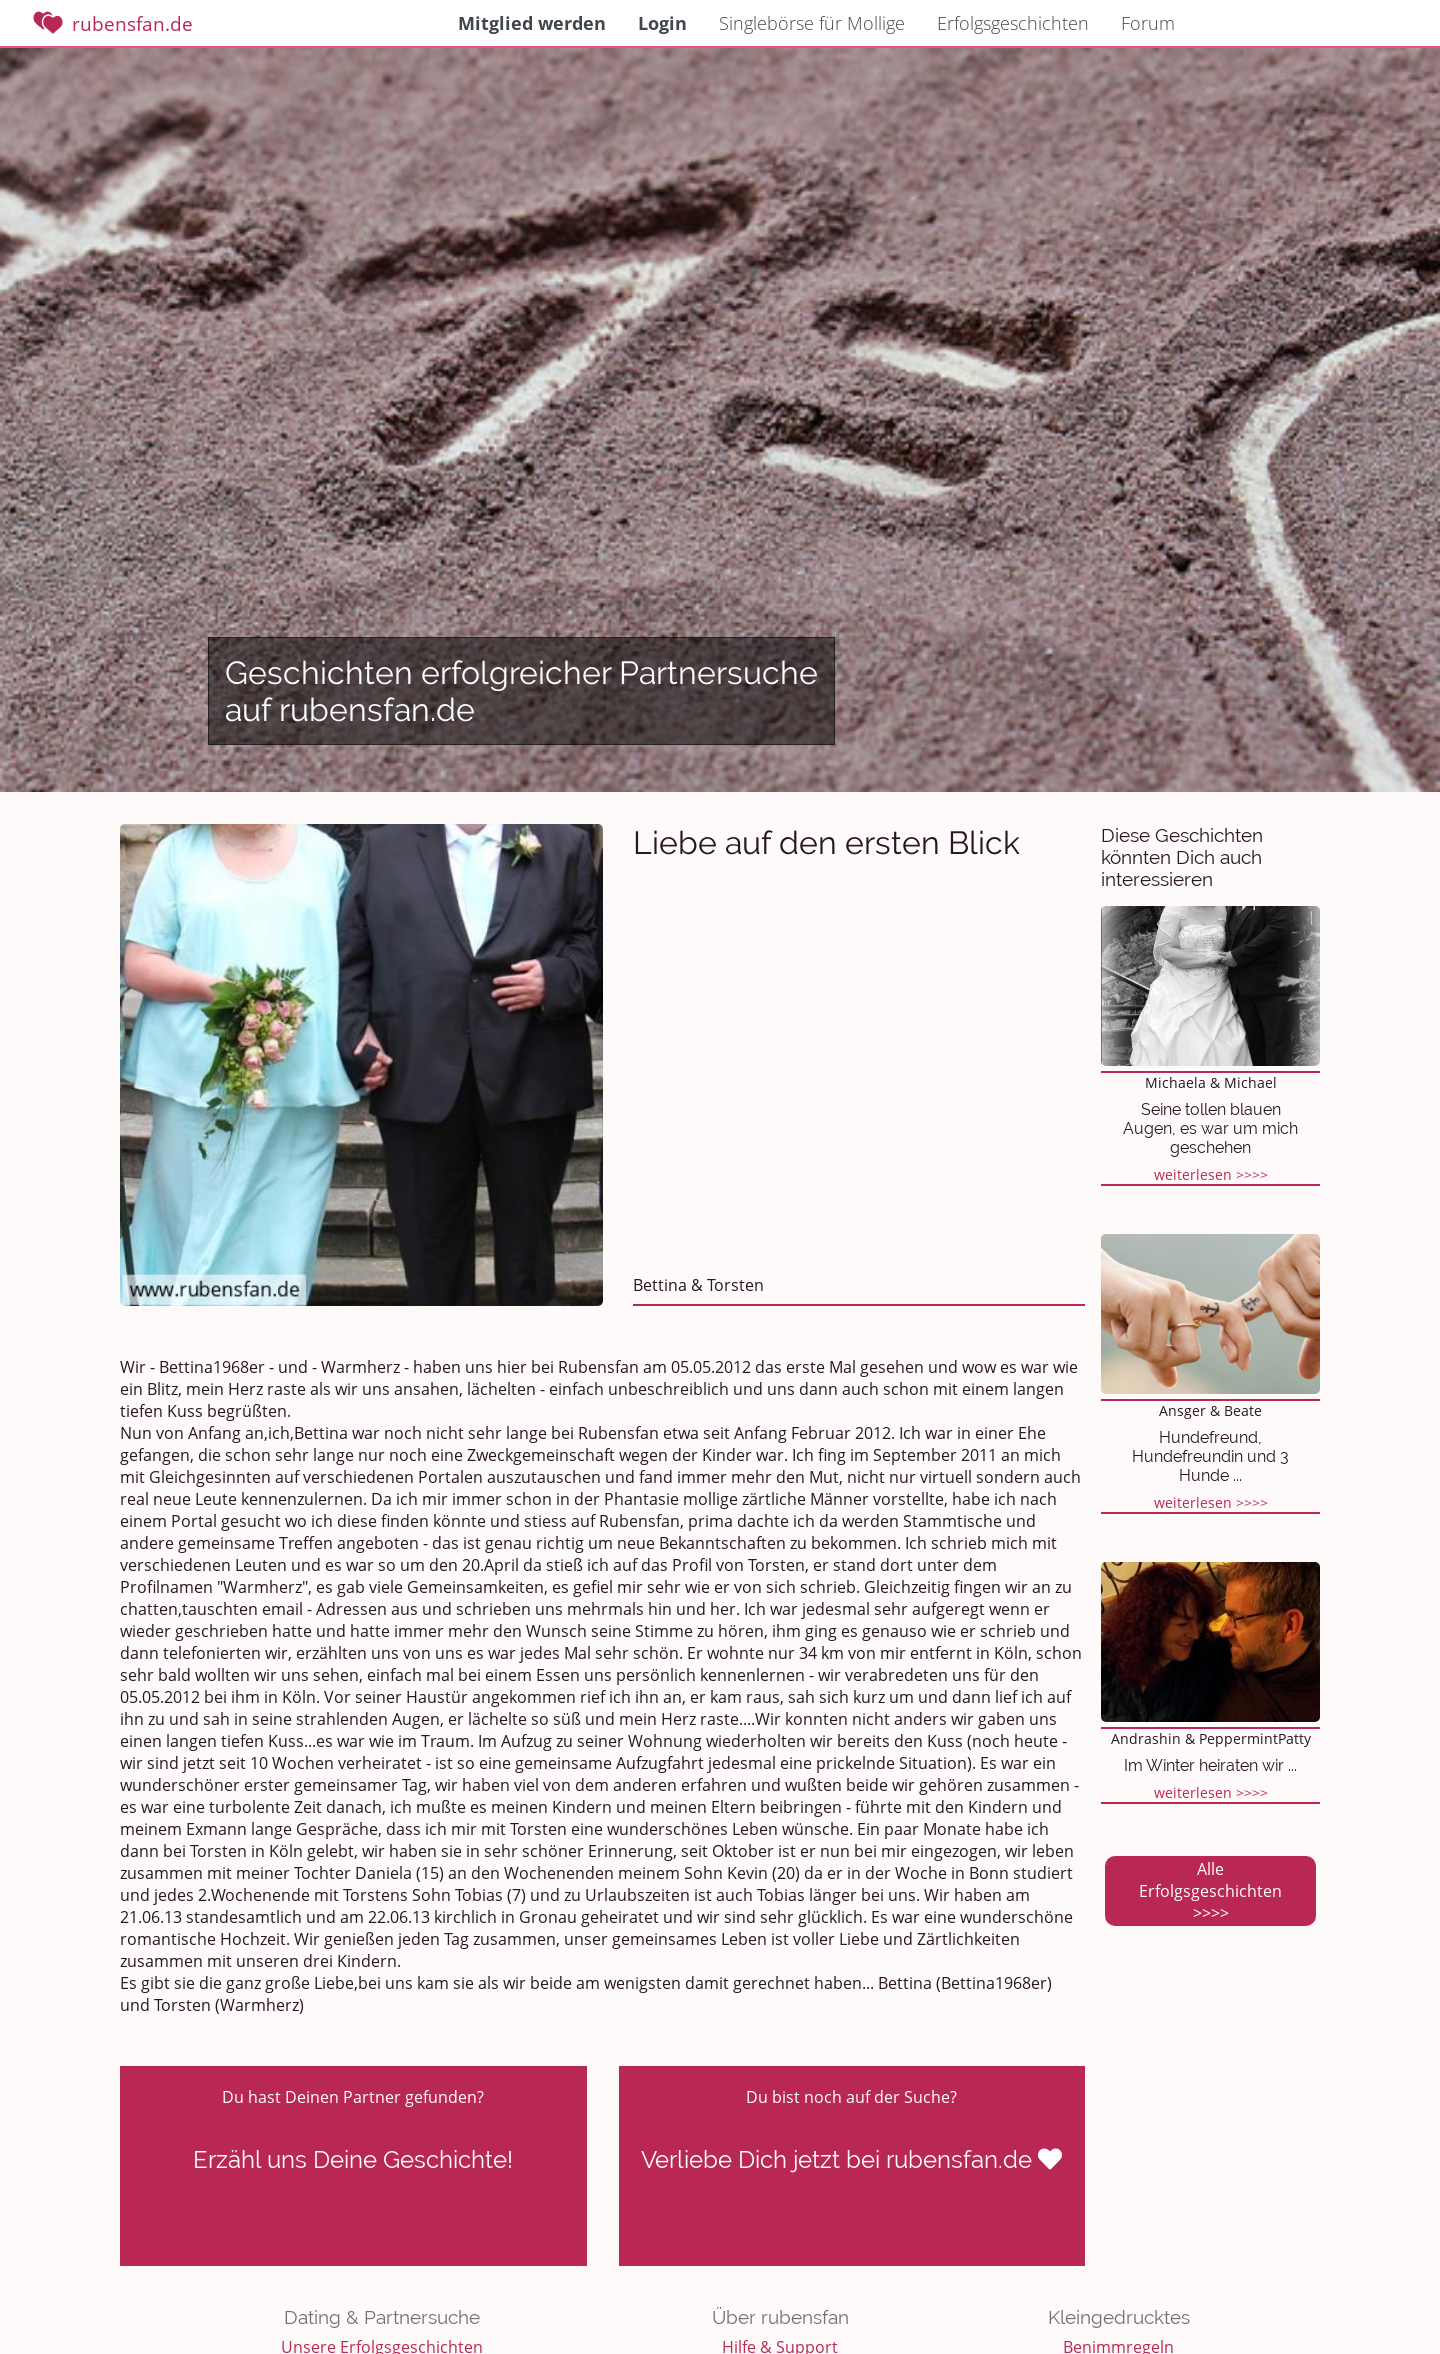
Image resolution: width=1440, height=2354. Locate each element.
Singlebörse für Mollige (812, 23)
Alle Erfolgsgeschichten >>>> (1210, 1891)
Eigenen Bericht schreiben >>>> (353, 2228)
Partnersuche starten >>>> (851, 2228)
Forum (1148, 23)
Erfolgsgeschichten (1013, 23)
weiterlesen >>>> (1211, 1174)
